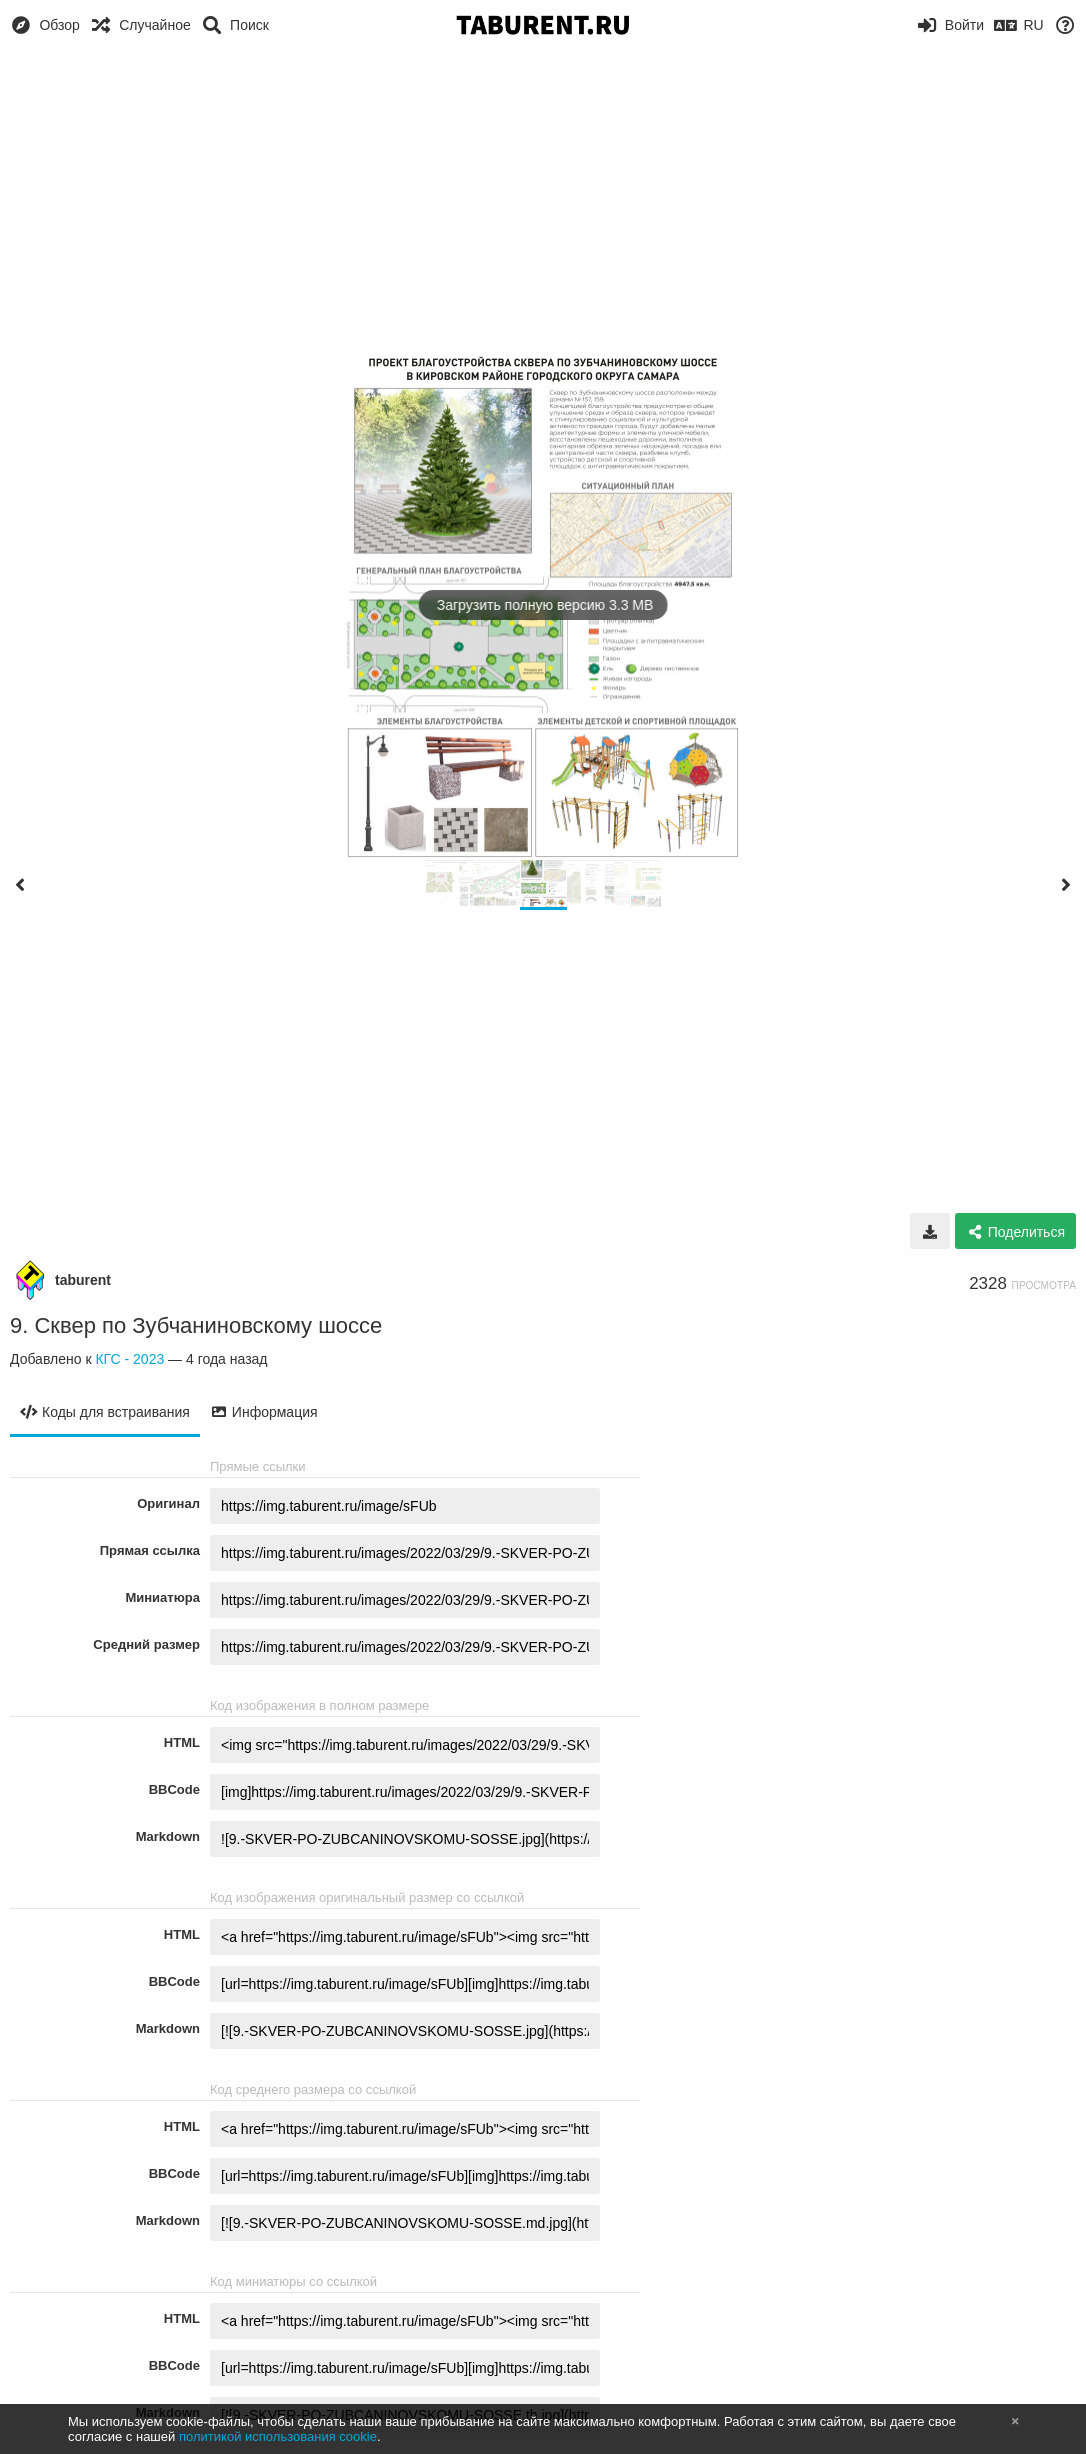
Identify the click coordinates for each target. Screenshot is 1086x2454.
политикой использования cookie (278, 2436)
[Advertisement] (543, 200)
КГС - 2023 (129, 1359)
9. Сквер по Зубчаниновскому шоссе (196, 1325)
